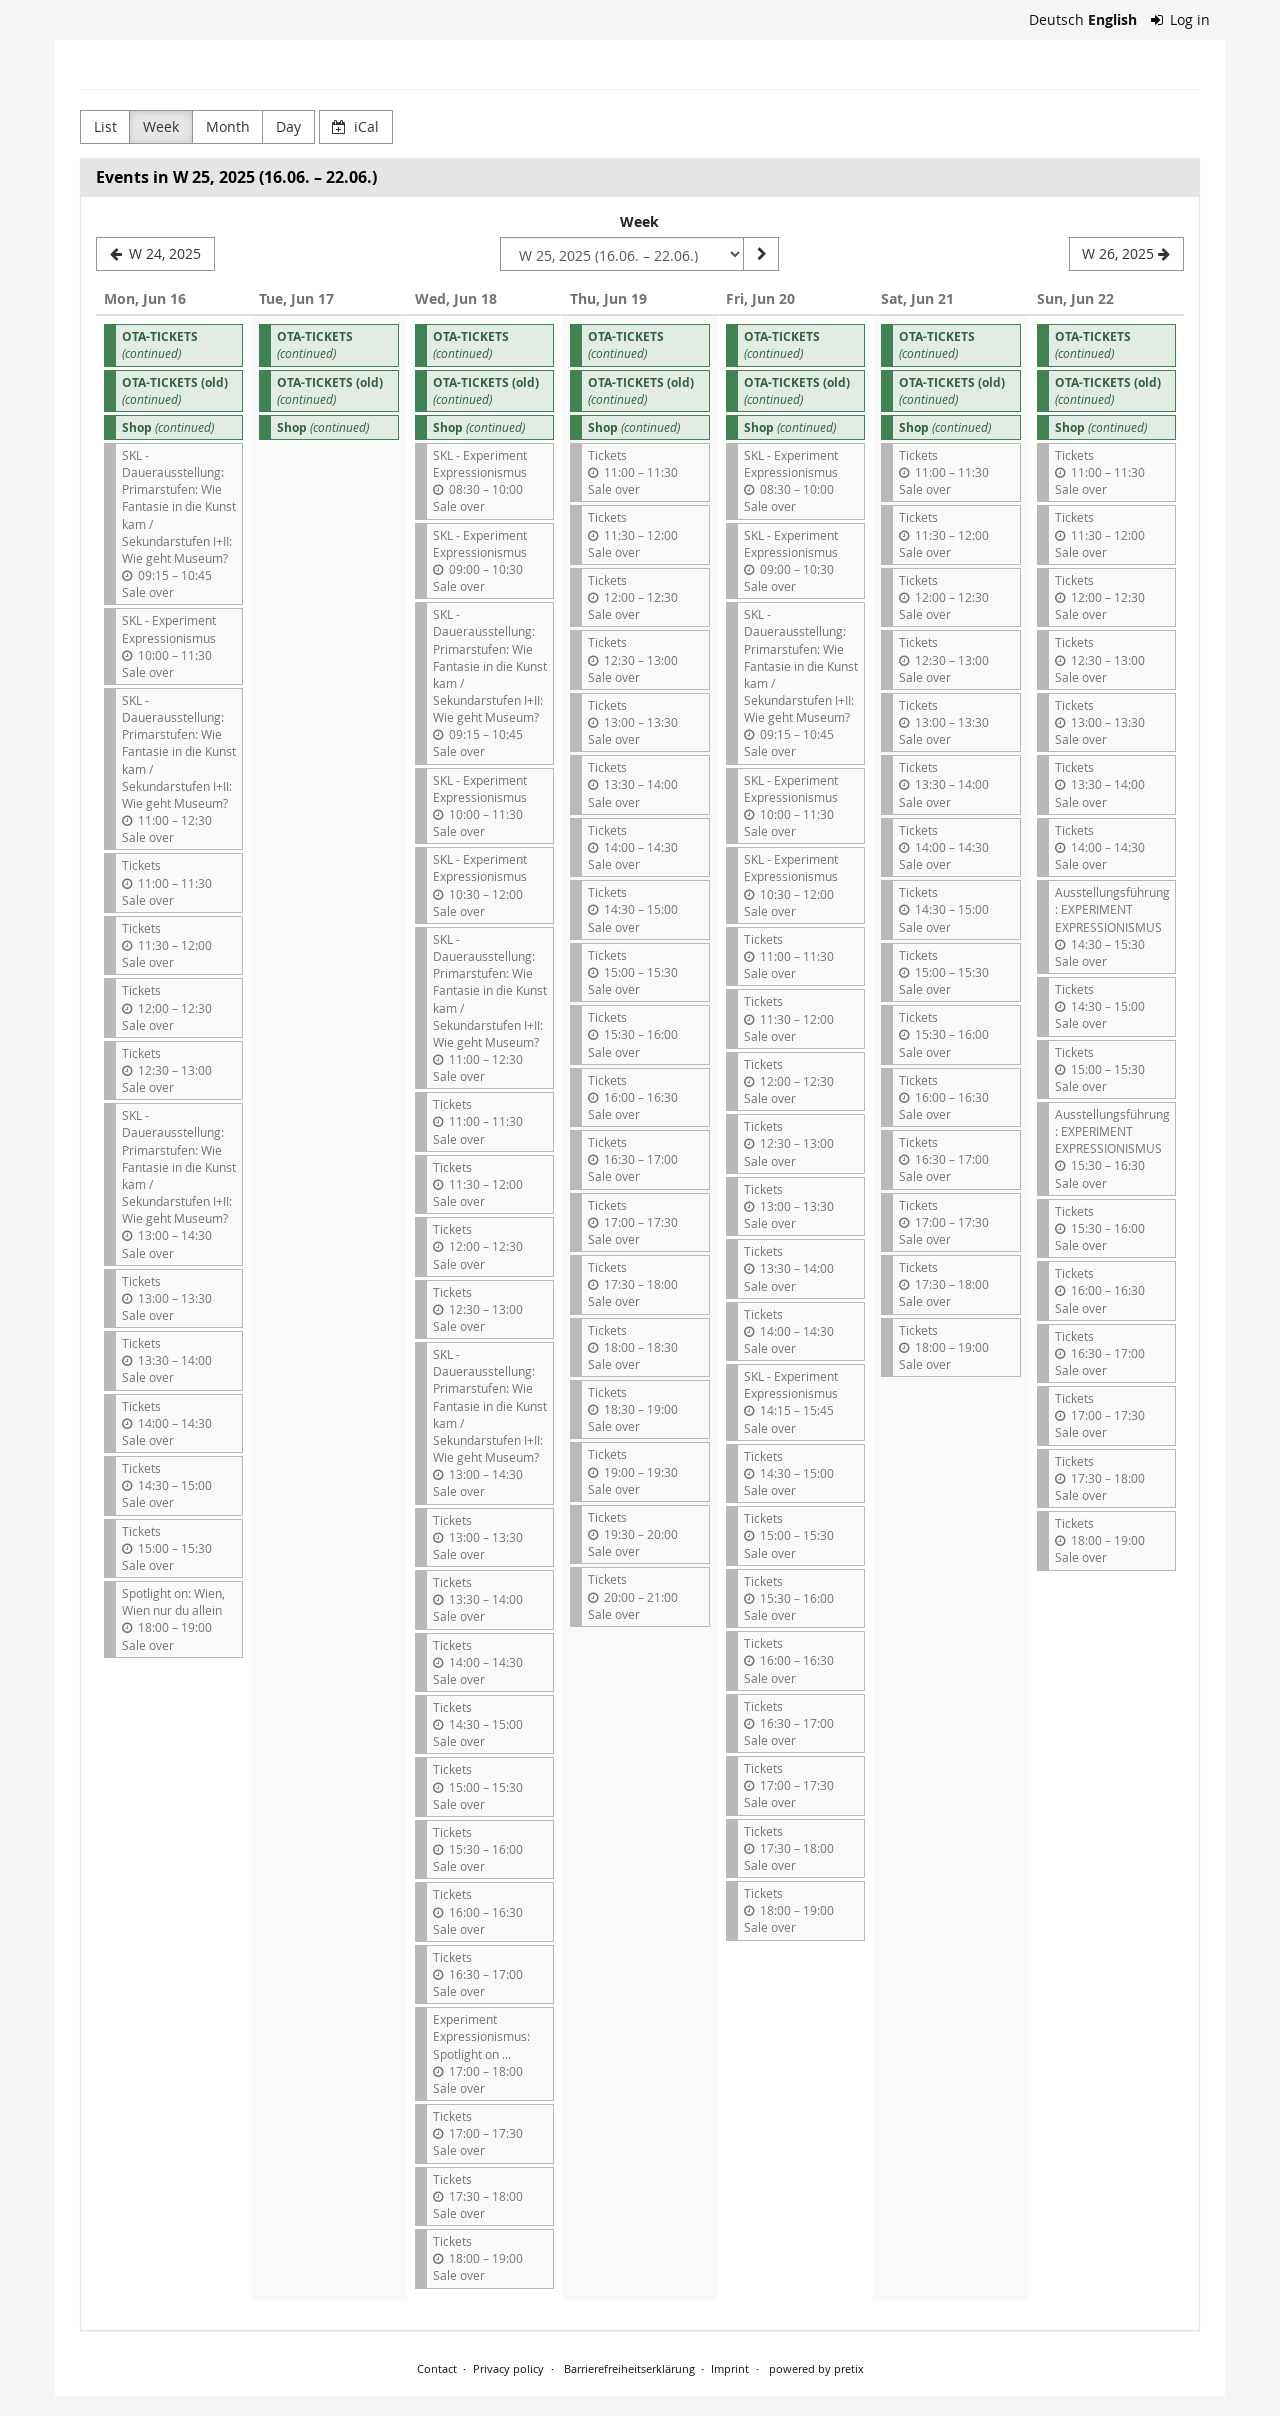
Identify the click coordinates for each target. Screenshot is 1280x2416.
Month (228, 126)
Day (288, 126)
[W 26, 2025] (1126, 254)
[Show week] (761, 254)
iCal (355, 126)
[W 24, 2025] (155, 254)
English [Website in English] (1112, 19)
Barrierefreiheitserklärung (628, 2368)
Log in (1181, 19)
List (105, 126)
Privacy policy (508, 2368)
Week (161, 126)
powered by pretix (816, 2368)
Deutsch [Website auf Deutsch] (1056, 19)
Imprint (730, 2368)
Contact (437, 2368)
